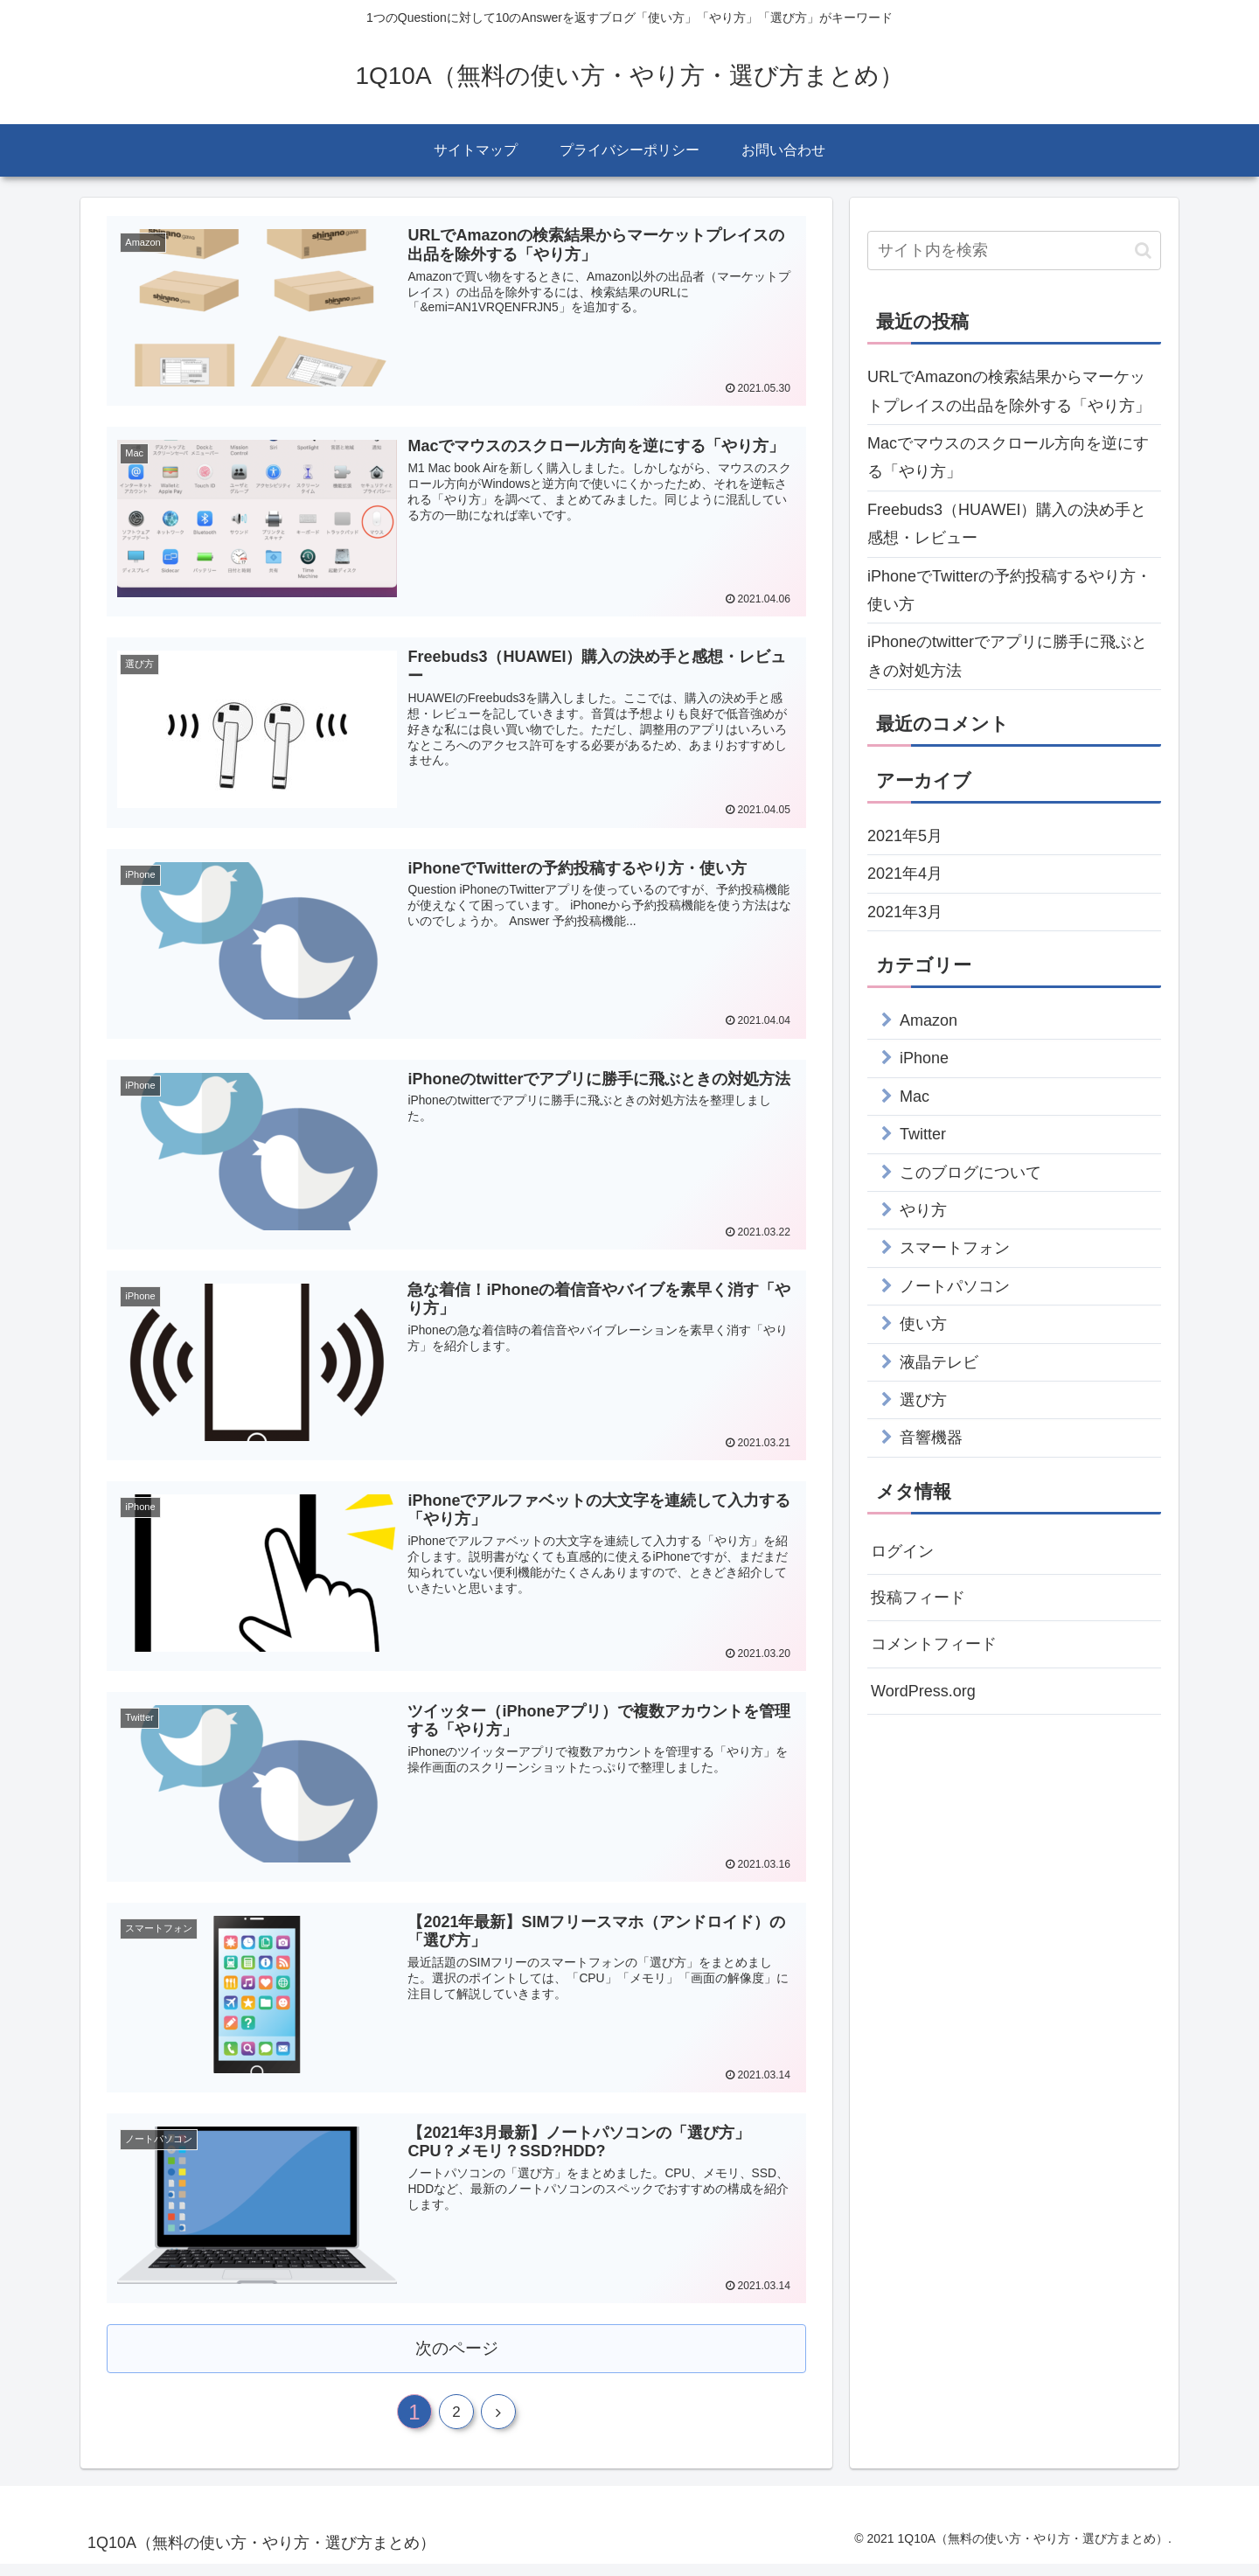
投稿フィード (918, 1597)
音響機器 (931, 1437)
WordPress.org (923, 1691)
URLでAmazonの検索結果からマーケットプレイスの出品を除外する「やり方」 (1009, 391)
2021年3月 (905, 912)
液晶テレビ (939, 1362)
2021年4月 (905, 873)
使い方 (923, 1324)
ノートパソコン (955, 1286)
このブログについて (970, 1172)
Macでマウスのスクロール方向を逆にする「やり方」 (1008, 457)
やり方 (923, 1210)
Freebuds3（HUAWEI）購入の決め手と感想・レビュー (1006, 524)
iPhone (924, 1058)
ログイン (902, 1551)
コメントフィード (934, 1644)
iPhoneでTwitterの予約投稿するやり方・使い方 (1009, 590)
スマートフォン (955, 1248)
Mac (914, 1096)
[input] (1014, 250)
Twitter (923, 1134)
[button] (1143, 250)
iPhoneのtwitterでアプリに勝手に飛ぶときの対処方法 (1007, 656)
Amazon (928, 1020)
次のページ (456, 2353)
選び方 (923, 1400)
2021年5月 (905, 836)
